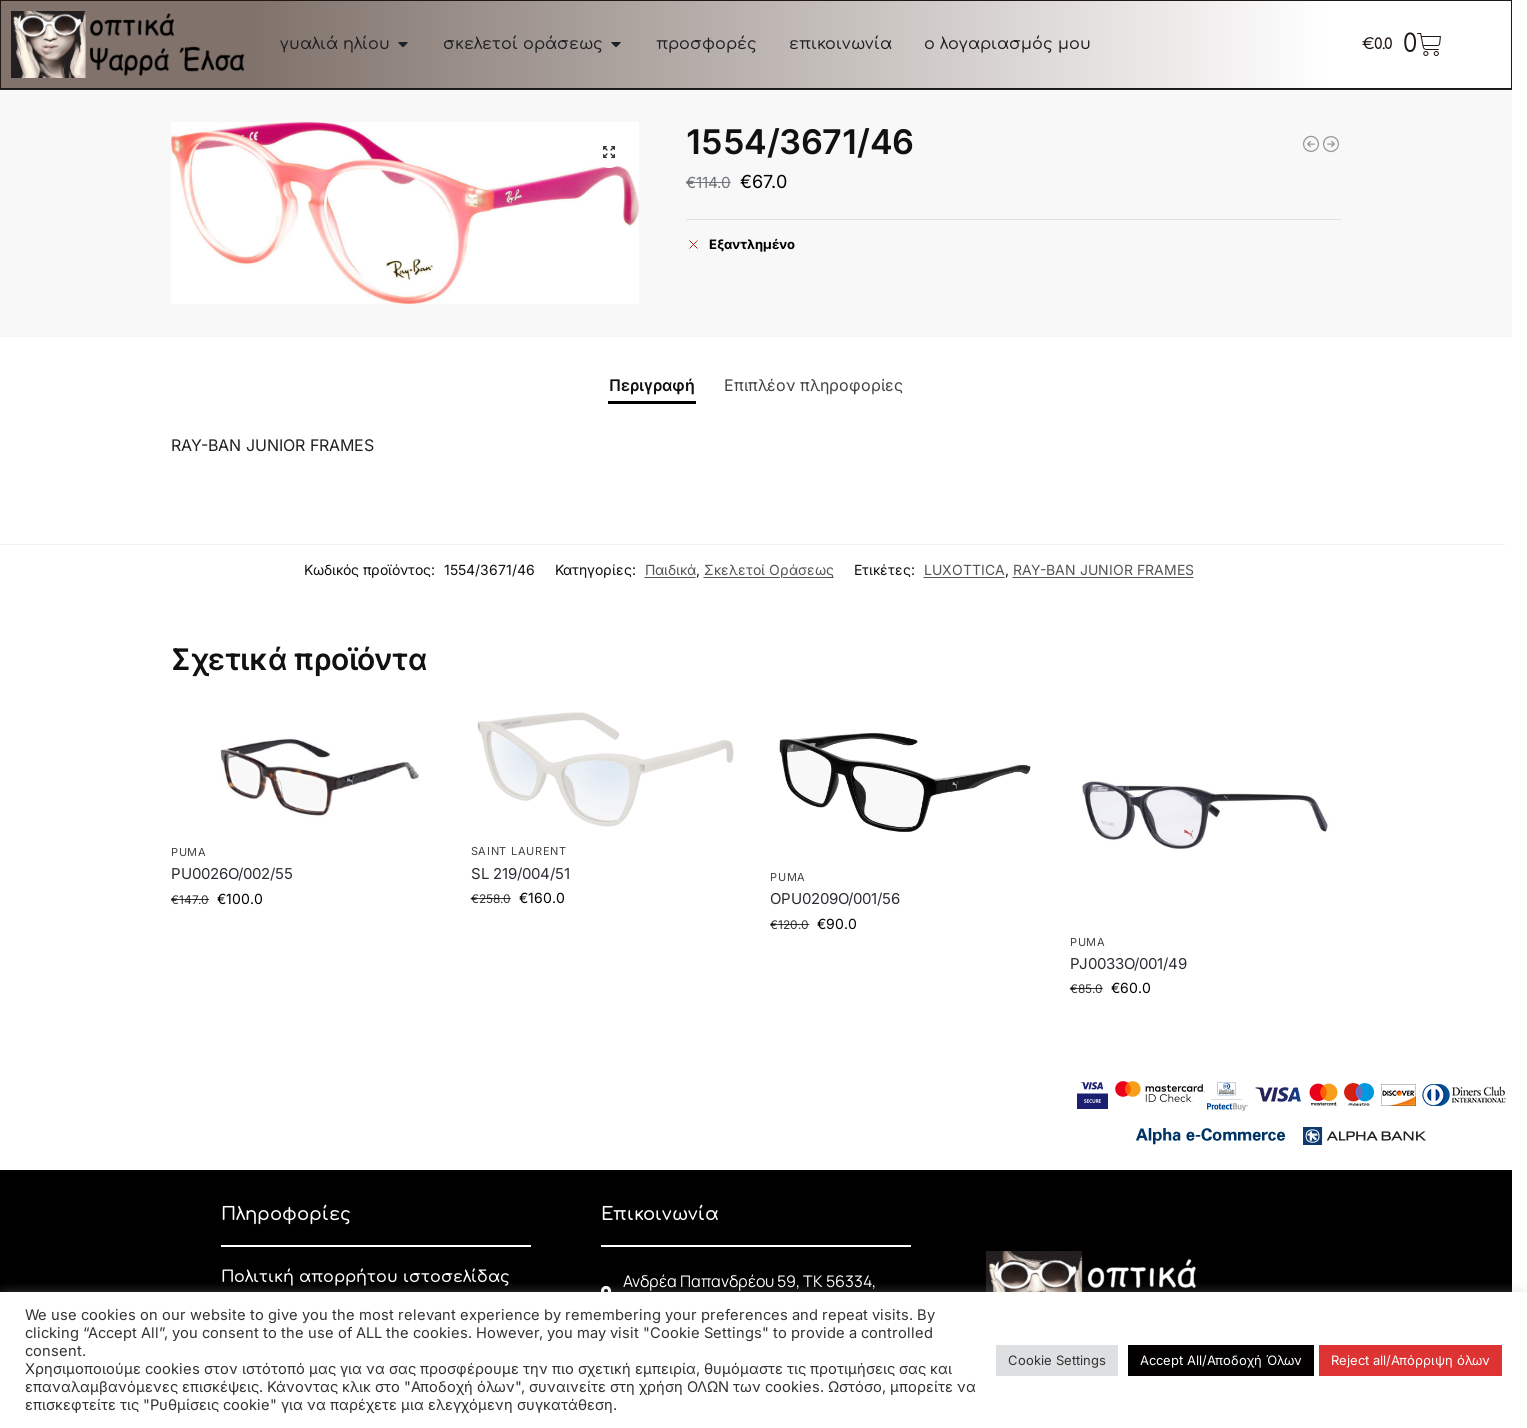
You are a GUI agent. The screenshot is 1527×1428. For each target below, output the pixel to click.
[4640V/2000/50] (1311, 144)
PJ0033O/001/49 (1128, 963)
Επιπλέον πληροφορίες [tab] (813, 385)
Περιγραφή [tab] (652, 385)
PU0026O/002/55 (232, 873)
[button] (609, 152)
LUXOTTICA (964, 569)
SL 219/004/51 (520, 873)
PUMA (189, 852)
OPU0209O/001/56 (835, 898)
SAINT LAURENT (519, 851)
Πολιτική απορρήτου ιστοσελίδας (365, 1277)
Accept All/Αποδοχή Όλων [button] (1221, 1360)
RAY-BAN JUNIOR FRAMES (1103, 569)
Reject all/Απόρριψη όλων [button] (1410, 1360)
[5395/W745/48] (1331, 144)
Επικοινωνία (660, 1214)
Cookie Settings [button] (1057, 1360)
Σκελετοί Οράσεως (769, 569)
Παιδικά (670, 569)
